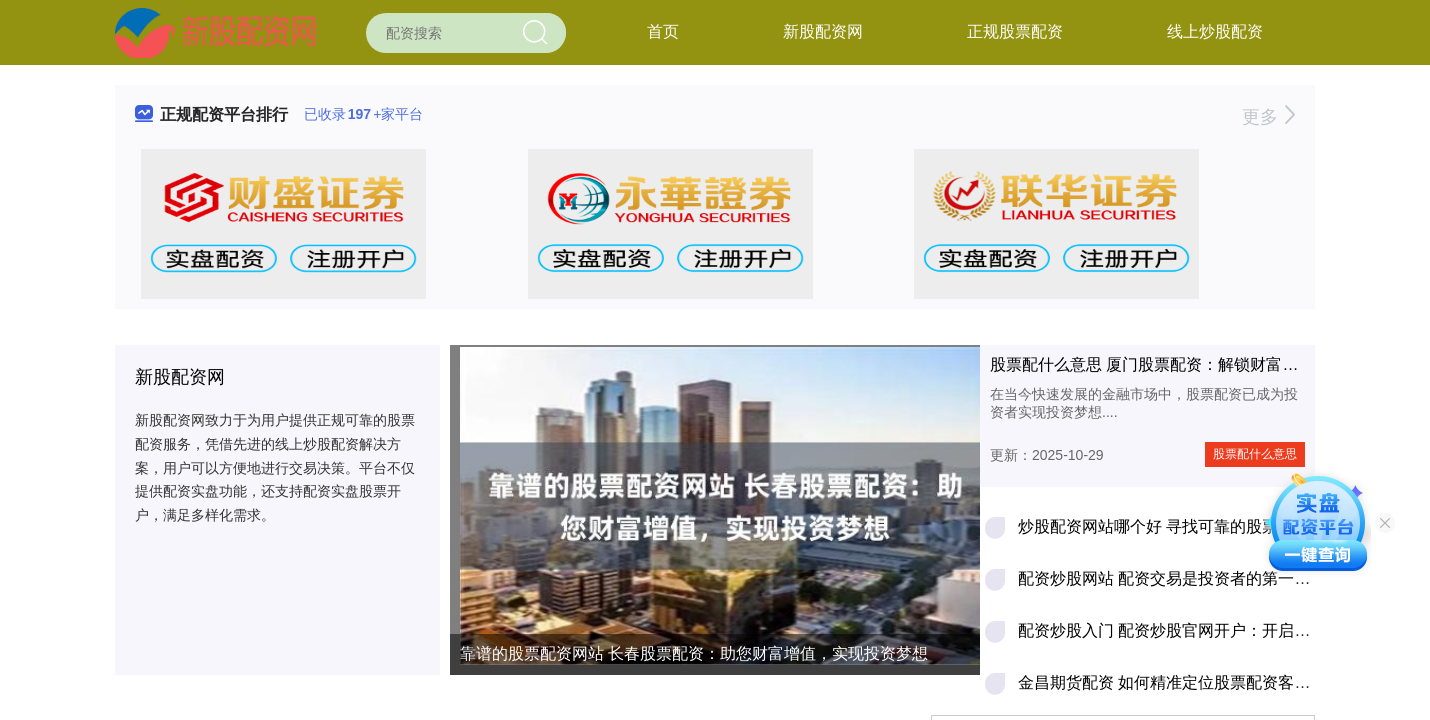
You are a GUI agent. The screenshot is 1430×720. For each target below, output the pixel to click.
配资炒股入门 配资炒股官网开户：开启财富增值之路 (1204, 630)
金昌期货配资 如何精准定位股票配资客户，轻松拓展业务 (1220, 682)
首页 (663, 31)
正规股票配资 (1015, 31)
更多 (1268, 117)
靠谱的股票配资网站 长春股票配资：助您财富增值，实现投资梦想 (694, 653)
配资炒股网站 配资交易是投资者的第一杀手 (1172, 578)
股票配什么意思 (1255, 454)
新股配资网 (823, 31)
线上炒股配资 (1215, 31)
